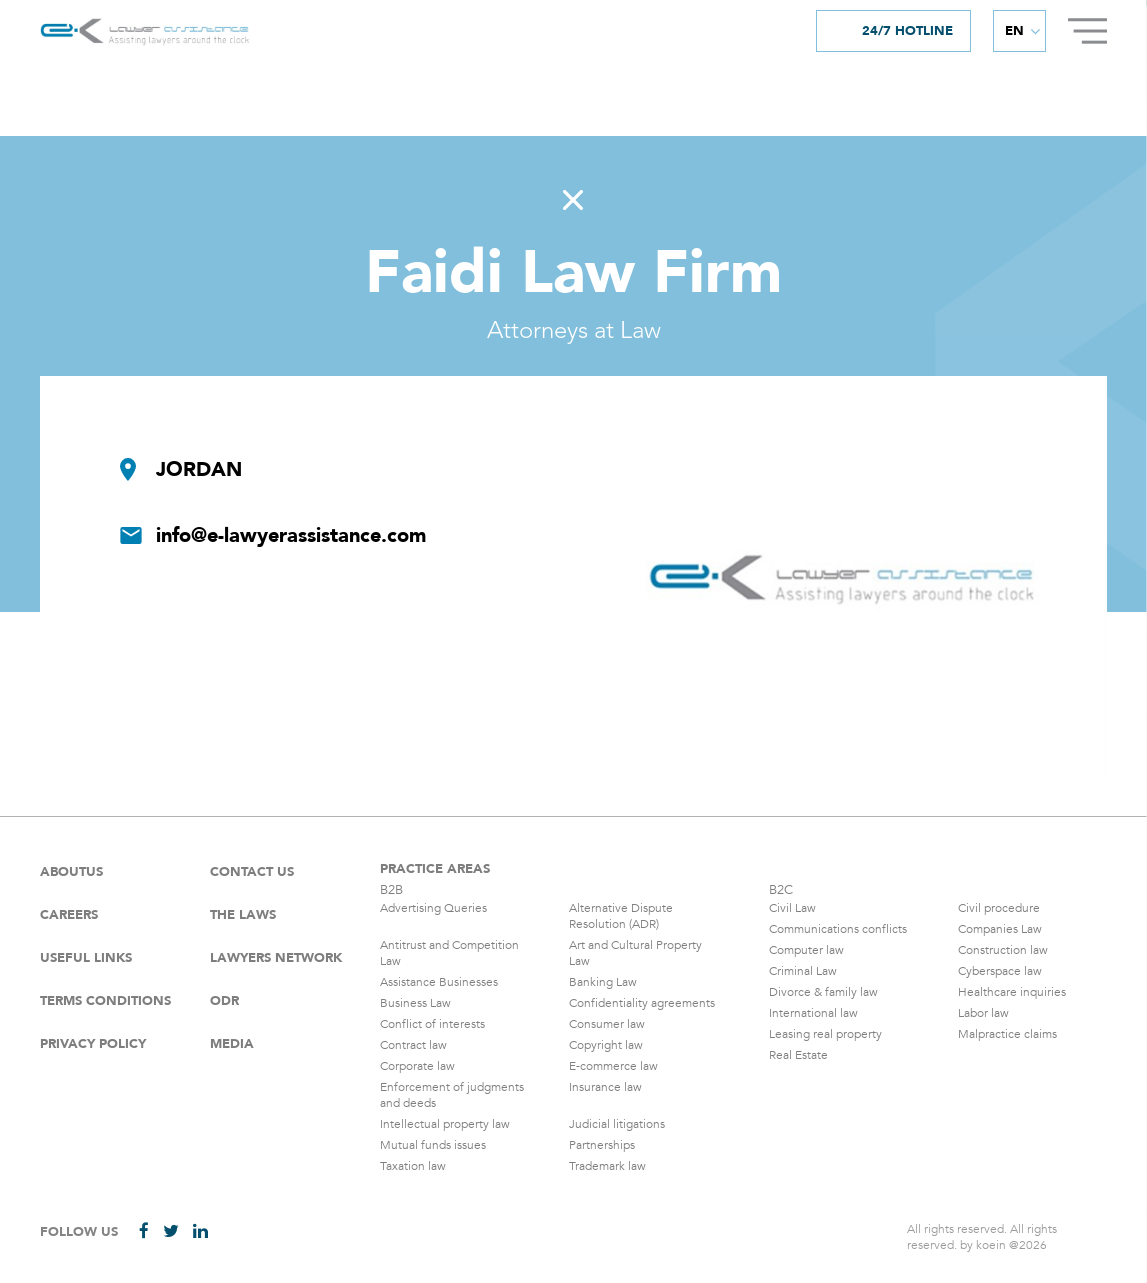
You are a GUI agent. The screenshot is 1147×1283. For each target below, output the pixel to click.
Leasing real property (825, 1034)
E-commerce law (613, 1066)
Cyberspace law (1000, 971)
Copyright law (606, 1045)
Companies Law (1000, 929)
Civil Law (792, 908)
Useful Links (86, 958)
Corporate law (417, 1066)
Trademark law (607, 1166)
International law (813, 1013)
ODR (224, 1001)
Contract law (413, 1045)
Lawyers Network (276, 958)
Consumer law (607, 1024)
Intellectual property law (445, 1124)
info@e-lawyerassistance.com (291, 536)
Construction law (1003, 950)
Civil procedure (999, 908)
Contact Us (252, 872)
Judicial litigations (617, 1124)
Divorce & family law (823, 992)
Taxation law (413, 1166)
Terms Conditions (105, 1001)
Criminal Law (803, 971)
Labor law (983, 1013)
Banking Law (603, 982)
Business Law (415, 1003)
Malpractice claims (1007, 1034)
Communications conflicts (838, 929)
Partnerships (602, 1145)
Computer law (806, 950)
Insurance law (605, 1087)
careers (69, 915)
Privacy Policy (93, 1044)
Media (232, 1044)
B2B (391, 890)
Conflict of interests (432, 1024)
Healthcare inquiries (1012, 992)
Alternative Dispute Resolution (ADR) (621, 916)
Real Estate (798, 1055)
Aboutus (71, 872)
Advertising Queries (433, 908)
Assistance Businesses (439, 982)
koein (991, 1245)
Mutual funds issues (433, 1145)
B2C (781, 890)
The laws (243, 915)
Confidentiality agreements (642, 1003)
